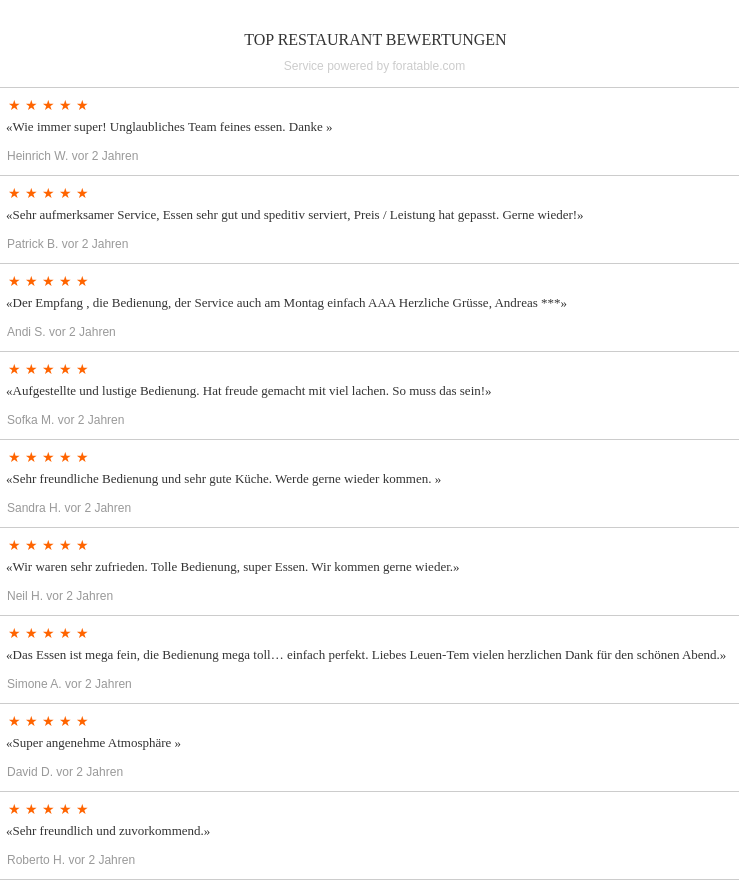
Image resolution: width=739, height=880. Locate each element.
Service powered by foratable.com (374, 66)
